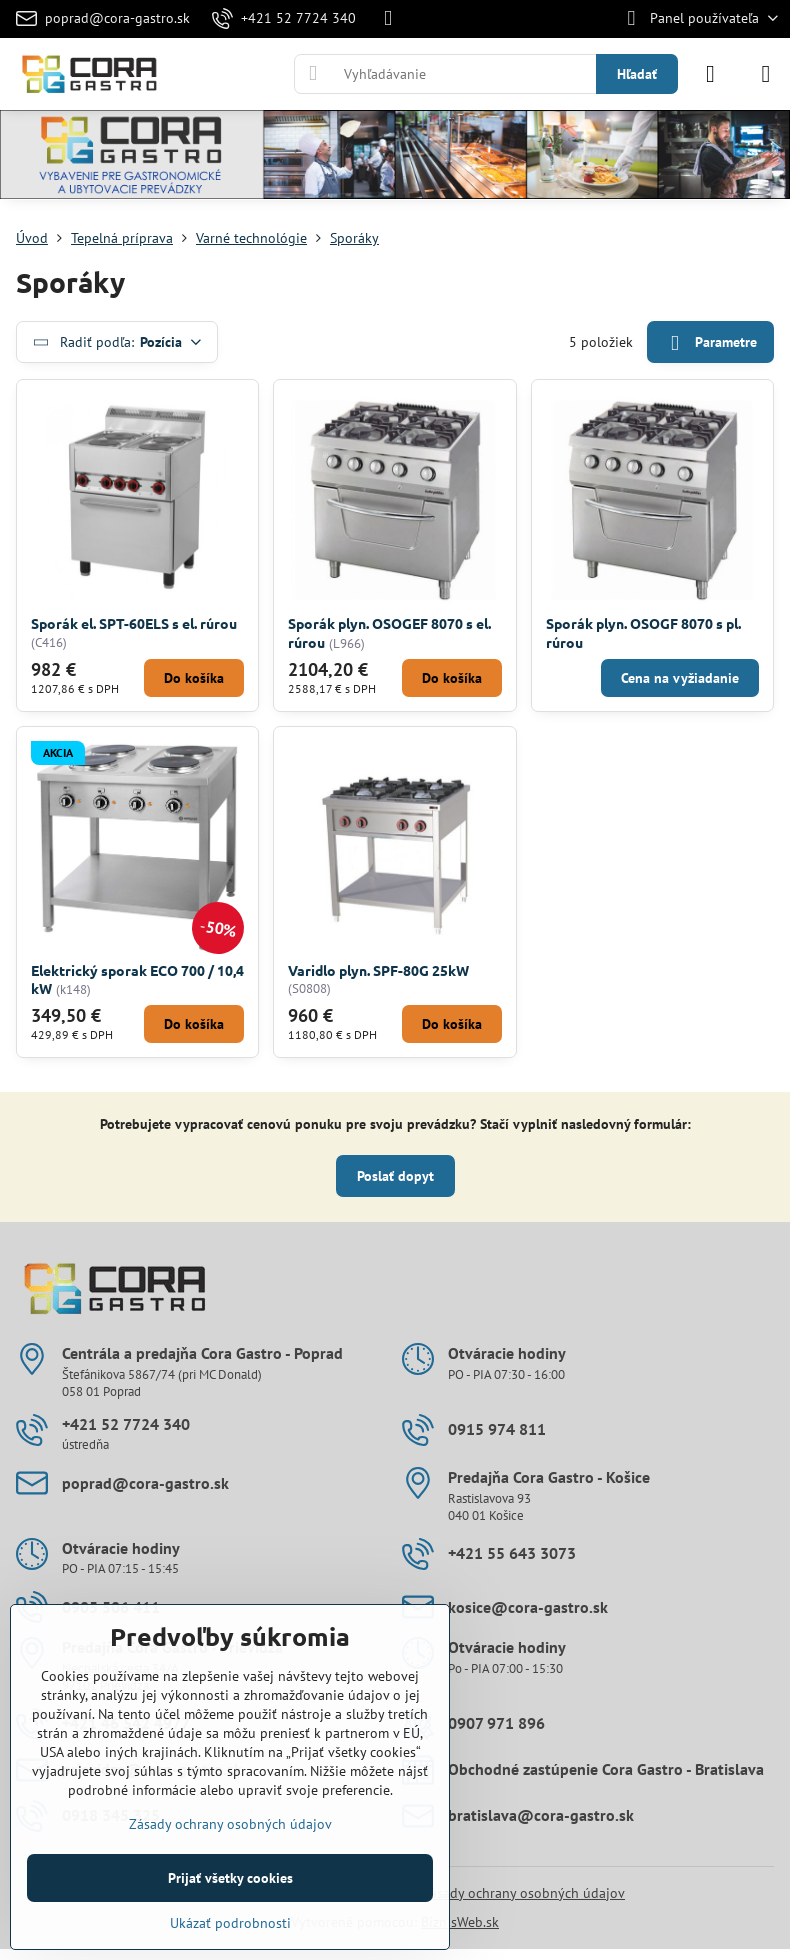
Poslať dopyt (395, 1176)
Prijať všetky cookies (230, 1878)
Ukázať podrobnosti (230, 1923)
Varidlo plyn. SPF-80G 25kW (378, 970)
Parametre (710, 343)
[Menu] (766, 74)
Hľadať (637, 74)
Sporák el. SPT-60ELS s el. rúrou (134, 623)
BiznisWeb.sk (460, 1922)
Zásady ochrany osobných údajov (523, 1893)
